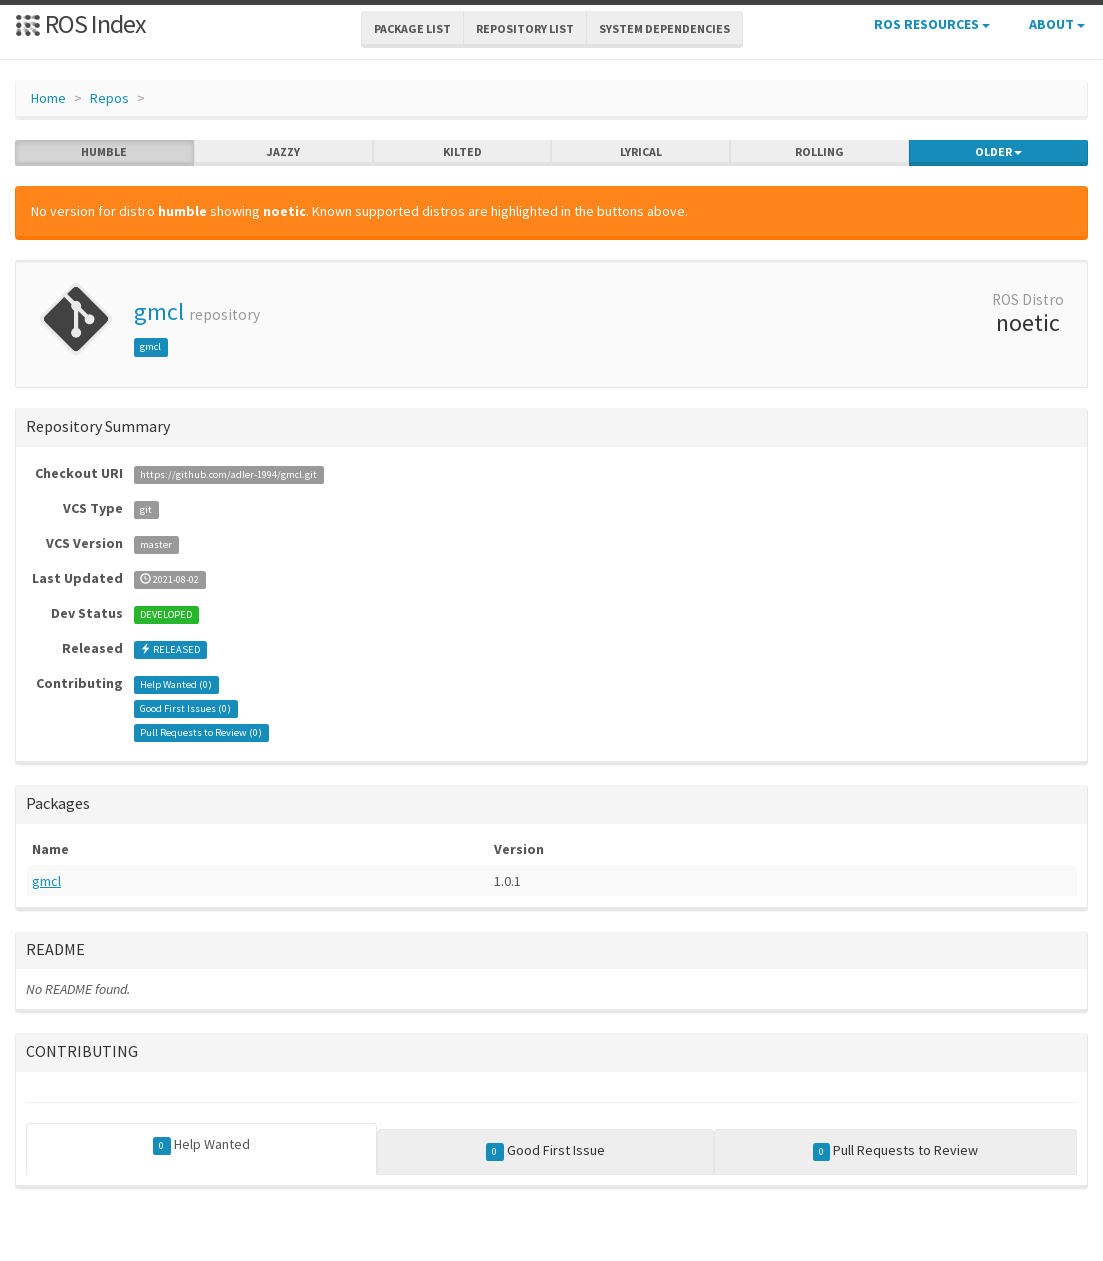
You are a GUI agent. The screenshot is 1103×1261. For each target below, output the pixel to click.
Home (48, 98)
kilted (462, 152)
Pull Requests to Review (896, 1151)
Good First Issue (545, 1151)
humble (104, 152)
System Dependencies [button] (664, 28)
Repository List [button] (525, 28)
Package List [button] (412, 28)
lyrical (641, 152)
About (1057, 24)
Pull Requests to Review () (201, 732)
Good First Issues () (185, 708)
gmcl (159, 311)
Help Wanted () (176, 684)
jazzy (283, 152)
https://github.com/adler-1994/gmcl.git (228, 474)
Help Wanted (201, 1145)
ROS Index (80, 23)
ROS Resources (932, 24)
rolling (819, 152)
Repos (109, 98)
